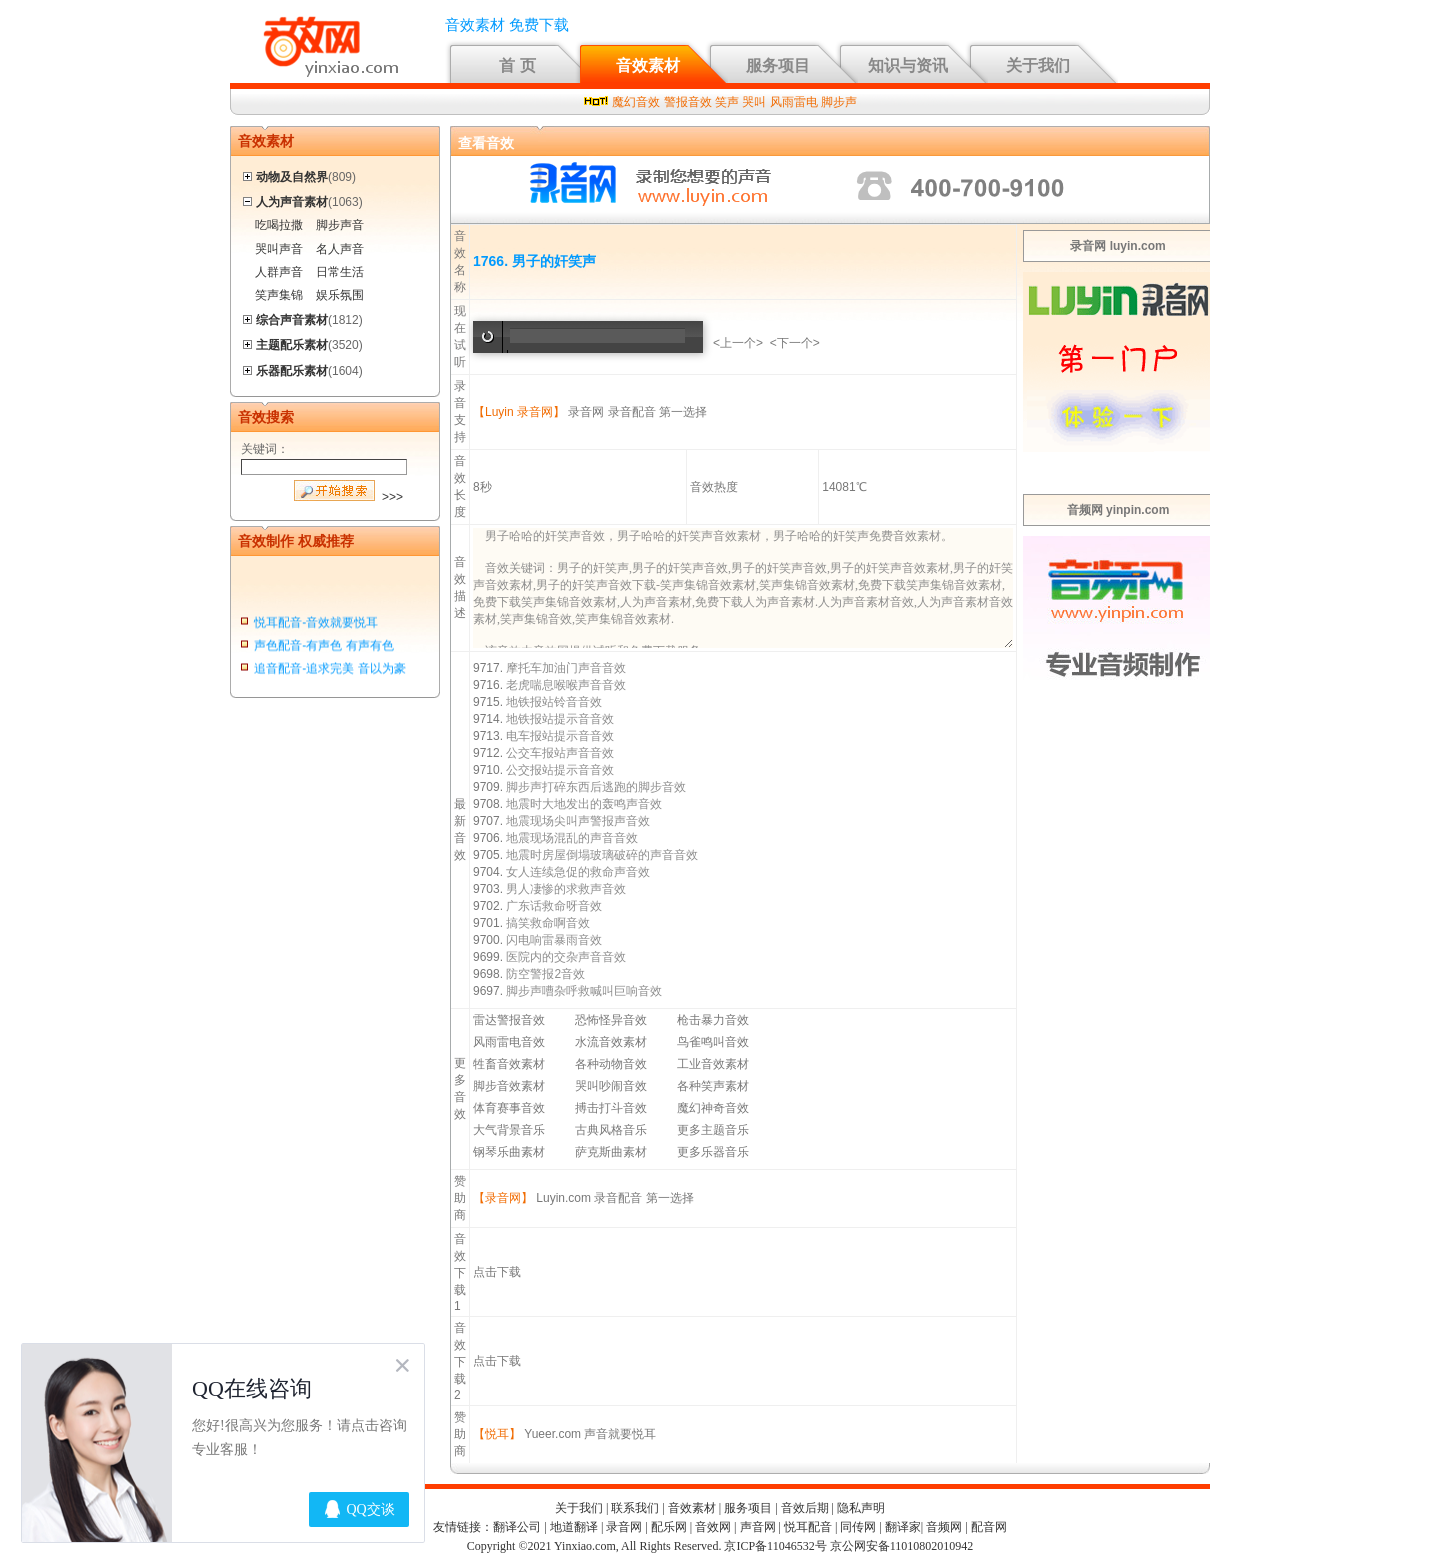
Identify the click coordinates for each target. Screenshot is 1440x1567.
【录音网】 (503, 1198)
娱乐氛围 (340, 295)
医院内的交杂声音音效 (566, 957)
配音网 (989, 1527)
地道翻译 (574, 1527)
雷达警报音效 (509, 1020)
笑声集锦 (279, 295)
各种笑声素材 (713, 1086)
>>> (392, 497)
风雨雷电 (794, 102)
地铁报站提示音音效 (560, 719)
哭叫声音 (279, 249)
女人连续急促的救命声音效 (578, 872)
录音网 (586, 412)
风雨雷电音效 (509, 1042)
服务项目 (778, 65)
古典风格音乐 (611, 1130)
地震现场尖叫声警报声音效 (578, 821)
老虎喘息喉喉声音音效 (566, 685)
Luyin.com (563, 1198)
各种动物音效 (611, 1064)
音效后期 (805, 1508)
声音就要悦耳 (620, 1434)
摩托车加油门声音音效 (566, 668)
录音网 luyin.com (1117, 246)
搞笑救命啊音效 (548, 923)
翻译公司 (517, 1527)
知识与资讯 (908, 65)
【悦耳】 (497, 1434)
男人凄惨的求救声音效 (566, 889)
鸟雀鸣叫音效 (713, 1042)
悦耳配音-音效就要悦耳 (316, 625)
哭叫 (754, 102)
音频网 (944, 1527)
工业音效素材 (713, 1064)
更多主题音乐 (713, 1130)
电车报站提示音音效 (560, 736)
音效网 (713, 1527)
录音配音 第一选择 (657, 412)
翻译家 (903, 1527)
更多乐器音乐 (713, 1152)
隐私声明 (861, 1508)
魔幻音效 (636, 102)
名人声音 (340, 249)
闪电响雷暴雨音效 (554, 940)
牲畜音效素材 (509, 1064)
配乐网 (669, 1527)
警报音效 (688, 102)
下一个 (795, 343)
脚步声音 (340, 225)
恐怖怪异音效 (611, 1020)
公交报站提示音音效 (560, 770)
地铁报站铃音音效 (554, 702)
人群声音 (279, 272)
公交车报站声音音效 (560, 753)
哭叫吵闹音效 (611, 1086)
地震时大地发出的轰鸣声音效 (584, 804)
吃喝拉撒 (279, 225)
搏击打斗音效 (611, 1108)
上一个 (738, 343)
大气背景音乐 (509, 1130)
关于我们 (1038, 65)
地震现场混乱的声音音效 (572, 838)
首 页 (517, 65)
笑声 (727, 102)
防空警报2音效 (545, 974)
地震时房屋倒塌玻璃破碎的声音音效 (602, 855)
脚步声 (839, 102)
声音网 (758, 1527)
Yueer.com (552, 1434)
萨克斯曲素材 (611, 1152)
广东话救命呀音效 (554, 906)
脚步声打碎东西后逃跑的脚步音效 (596, 787)
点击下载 (497, 1272)
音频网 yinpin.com (1118, 510)
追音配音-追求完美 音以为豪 (329, 672)
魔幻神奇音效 (713, 1108)
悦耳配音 (808, 1527)
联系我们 (635, 1508)
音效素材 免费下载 (507, 25)
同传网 (858, 1527)
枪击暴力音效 (713, 1020)
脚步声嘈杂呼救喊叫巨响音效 (584, 991)
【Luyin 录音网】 (519, 412)
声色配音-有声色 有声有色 (323, 648)
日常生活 (340, 272)
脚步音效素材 (509, 1086)
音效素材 (648, 65)
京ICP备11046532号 (775, 1546)
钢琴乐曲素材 (509, 1152)
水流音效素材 (611, 1042)
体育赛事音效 (509, 1108)
